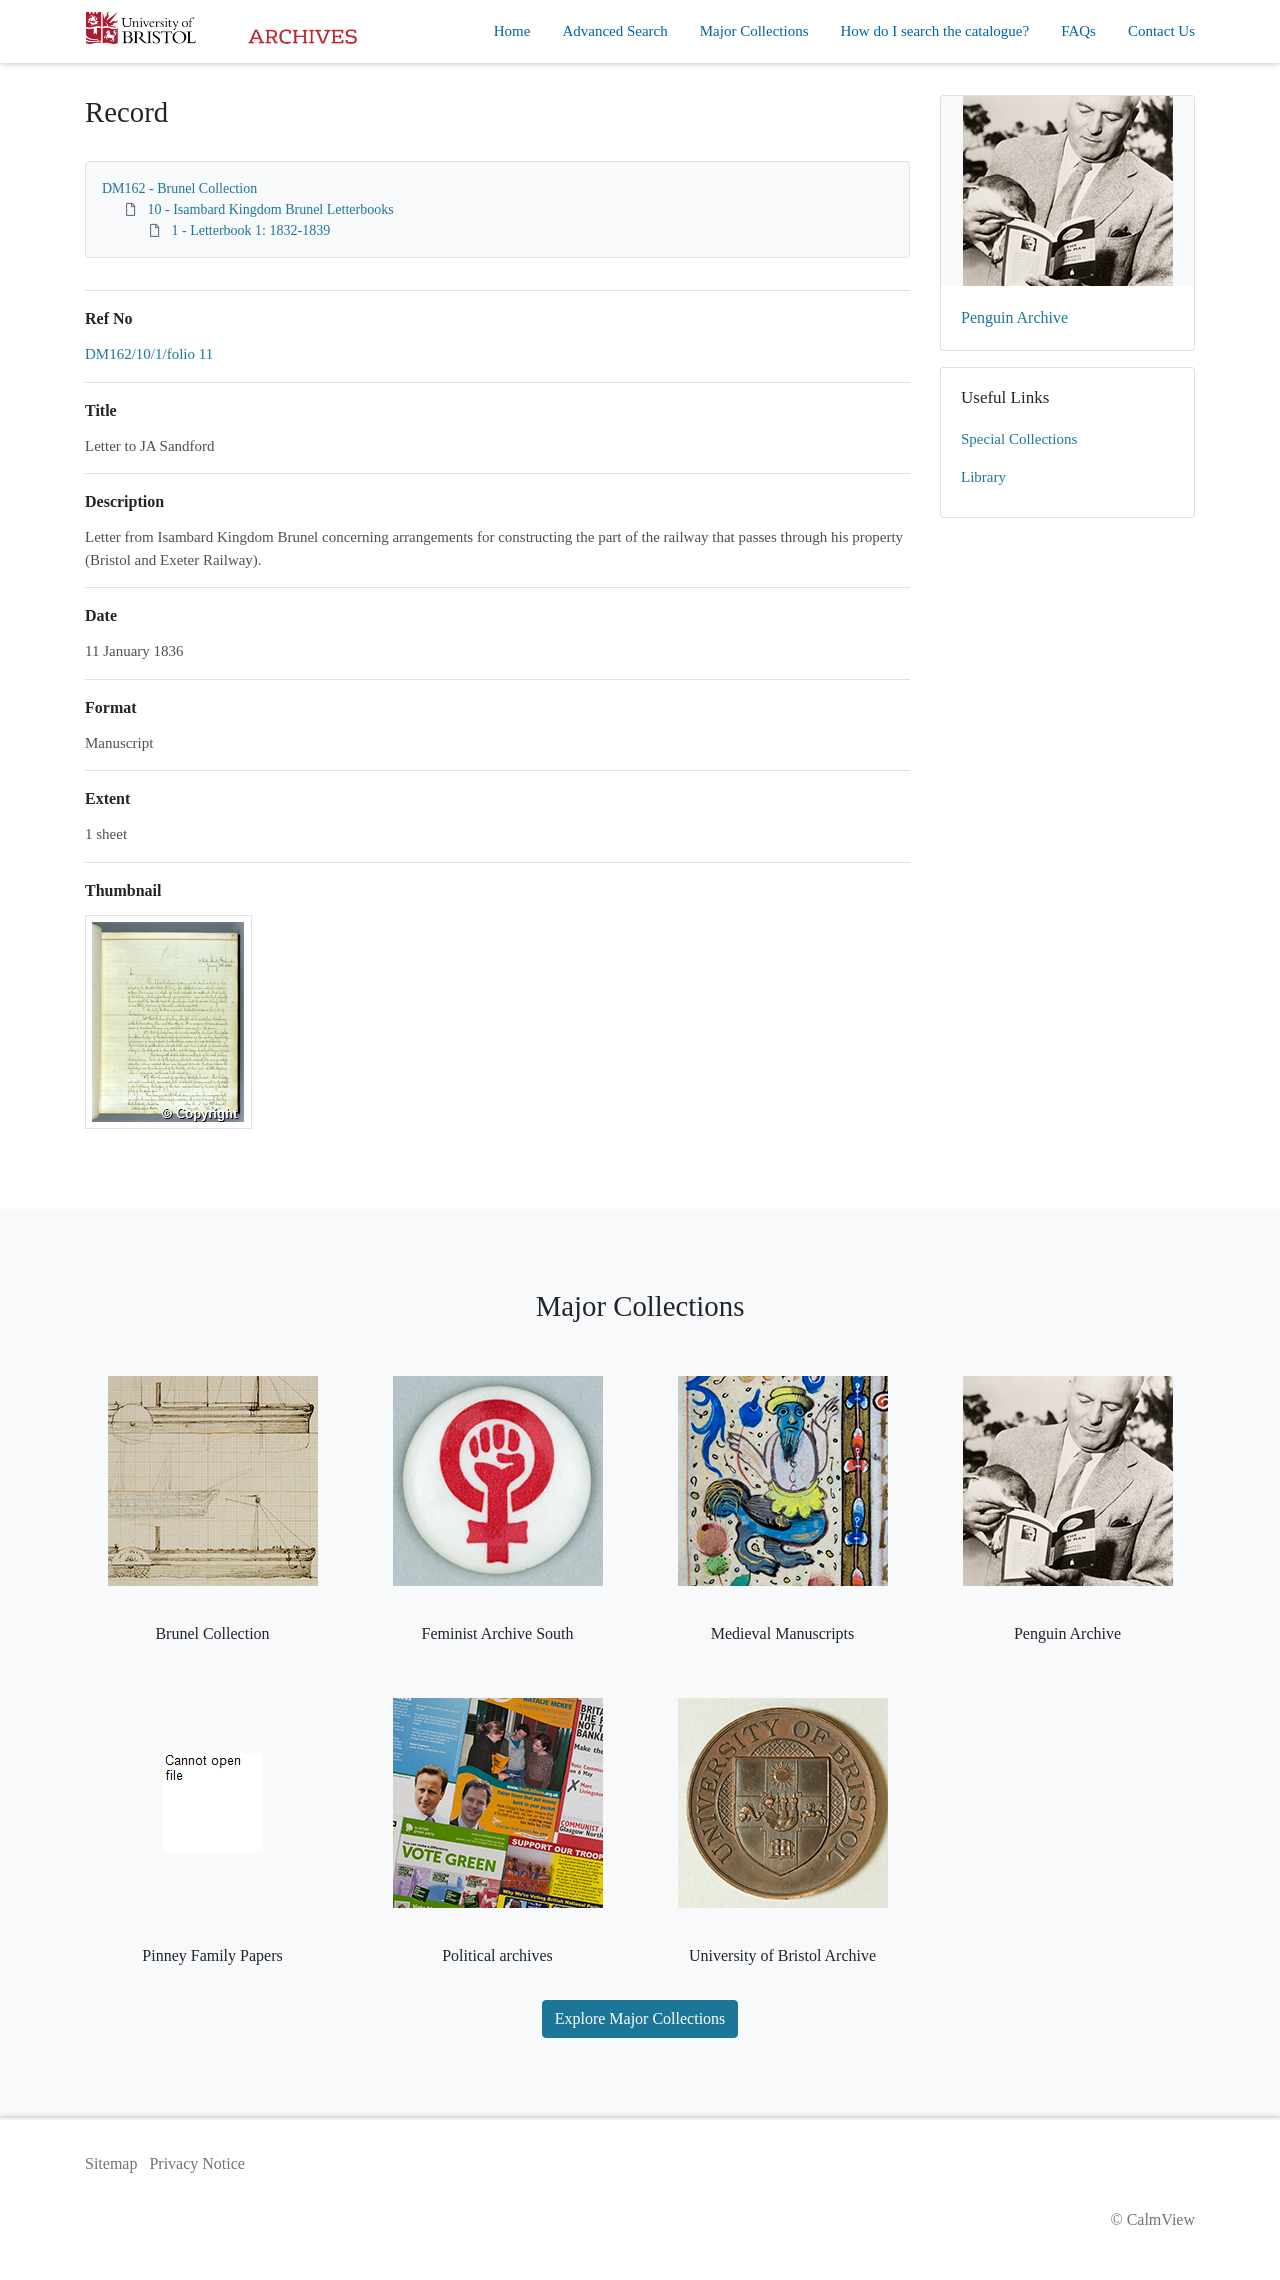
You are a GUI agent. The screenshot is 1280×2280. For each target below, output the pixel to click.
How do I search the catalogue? (935, 31)
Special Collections (1019, 439)
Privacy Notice (197, 2163)
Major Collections (754, 31)
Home (512, 31)
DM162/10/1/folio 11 (149, 354)
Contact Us (1161, 31)
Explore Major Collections (640, 2018)
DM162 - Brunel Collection (179, 188)
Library (983, 477)
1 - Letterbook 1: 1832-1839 (251, 230)
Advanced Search (614, 31)
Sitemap (111, 2163)
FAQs (1078, 31)
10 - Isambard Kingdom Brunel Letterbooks (271, 209)
